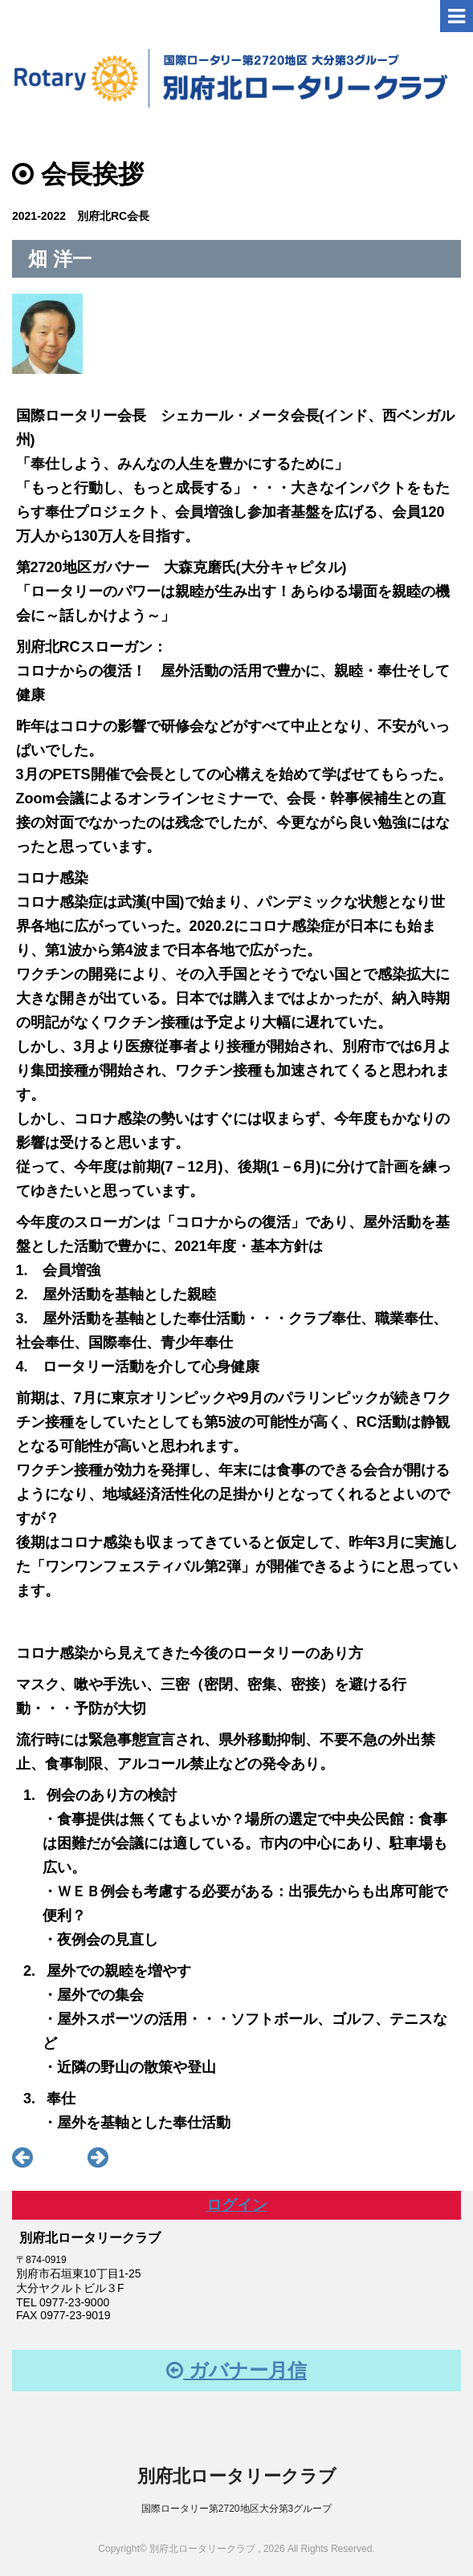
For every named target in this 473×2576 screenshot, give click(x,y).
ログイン (236, 2204)
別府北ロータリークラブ (236, 2476)
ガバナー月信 (236, 2370)
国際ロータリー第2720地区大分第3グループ (236, 2508)
